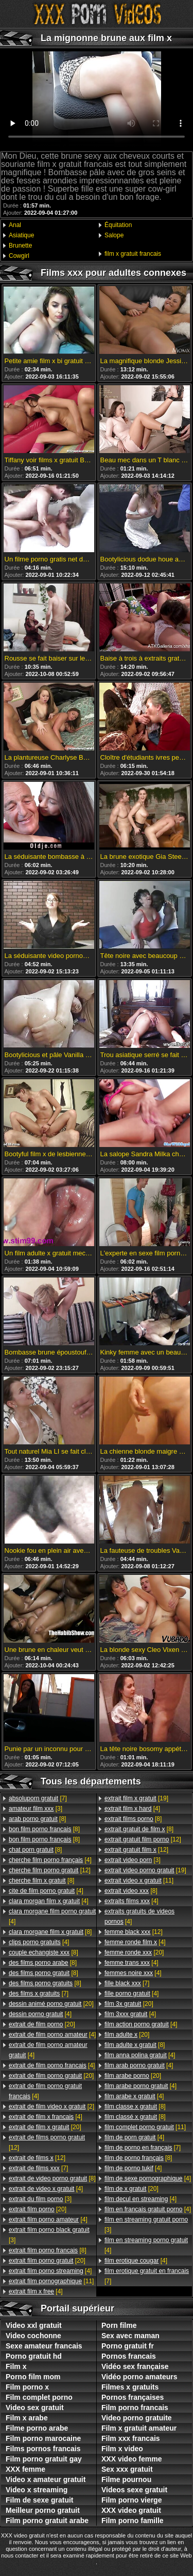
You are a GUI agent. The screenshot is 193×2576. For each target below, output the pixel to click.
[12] (50, 1870)
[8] (37, 1818)
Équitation (118, 225)
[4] (50, 1860)
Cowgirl (19, 255)
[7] (38, 1798)
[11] (51, 2281)
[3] (35, 1808)
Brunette (20, 245)
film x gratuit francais (132, 253)
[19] (136, 1798)
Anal (15, 225)
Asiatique (21, 235)
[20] (51, 2003)
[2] (51, 2106)
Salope (114, 235)
